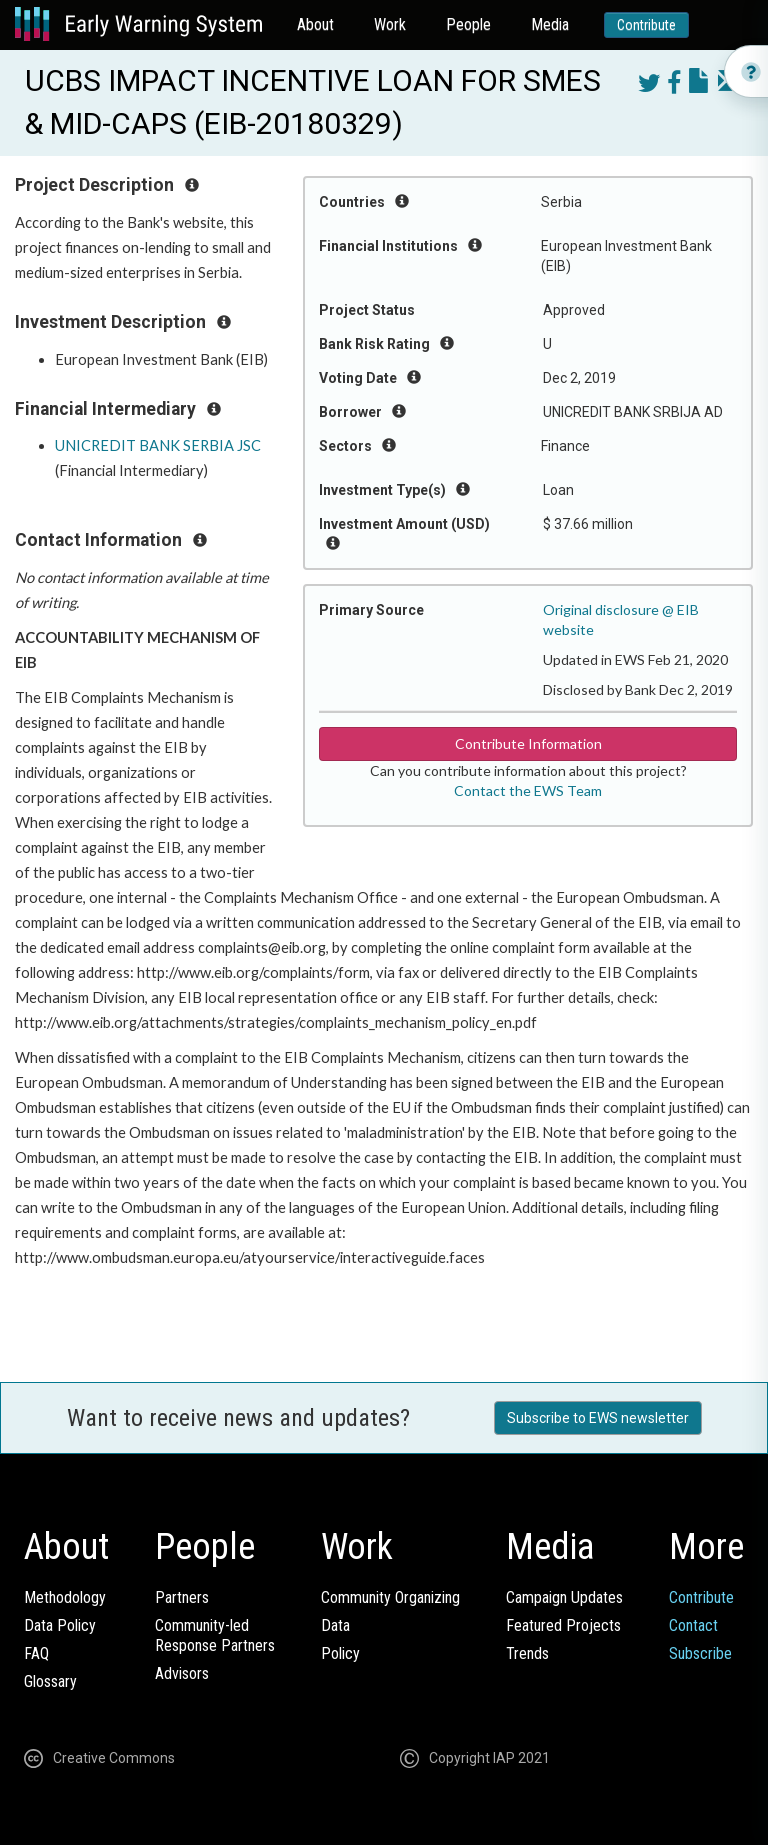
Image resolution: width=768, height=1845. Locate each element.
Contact (693, 1625)
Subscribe (700, 1653)
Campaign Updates (564, 1597)
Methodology (65, 1597)
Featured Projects (563, 1625)
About (315, 24)
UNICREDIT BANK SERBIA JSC (158, 445)
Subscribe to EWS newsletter (598, 1418)
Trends (527, 1653)
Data (335, 1625)
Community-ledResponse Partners (215, 1635)
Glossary (50, 1681)
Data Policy (60, 1625)
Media (550, 24)
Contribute (646, 25)
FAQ (36, 1653)
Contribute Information (528, 743)
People (468, 24)
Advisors (182, 1673)
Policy (340, 1653)
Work (390, 24)
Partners (182, 1597)
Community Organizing (390, 1597)
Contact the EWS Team (528, 790)
